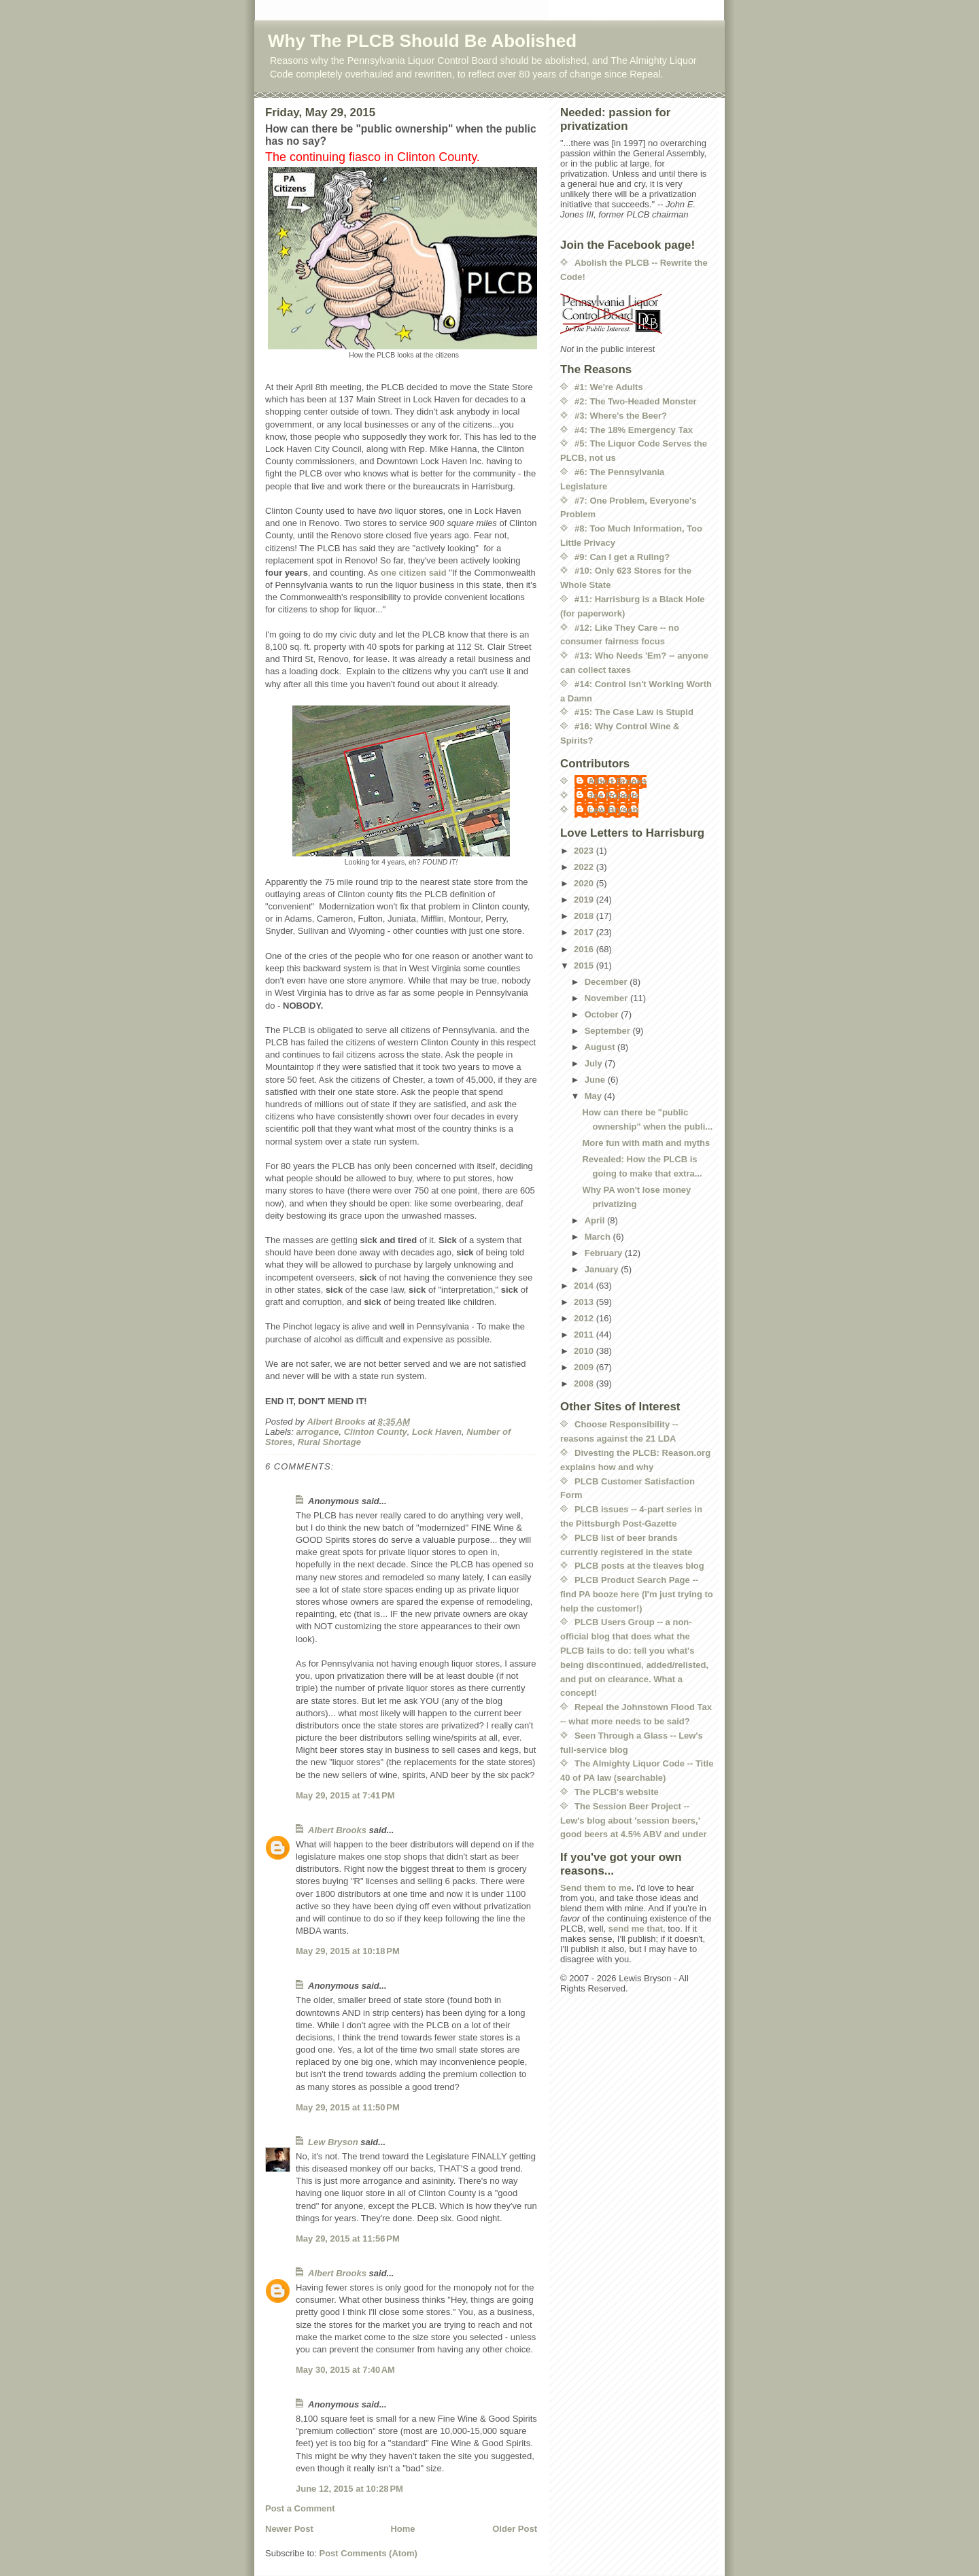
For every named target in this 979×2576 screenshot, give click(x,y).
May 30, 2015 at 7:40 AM (345, 2370)
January (603, 1269)
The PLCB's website (616, 1792)
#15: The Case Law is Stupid (633, 712)
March (599, 1237)
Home (402, 2529)
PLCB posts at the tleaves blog (639, 1566)
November (607, 998)
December (607, 982)
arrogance (317, 1432)
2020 (585, 883)
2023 (585, 851)
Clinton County (375, 1432)
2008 (585, 1383)
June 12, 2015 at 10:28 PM (349, 2489)
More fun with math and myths (646, 1143)
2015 (585, 965)
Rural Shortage (329, 1442)
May (594, 1096)
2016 (585, 949)
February (605, 1253)
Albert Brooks (337, 1830)
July (595, 1063)
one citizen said (414, 573)
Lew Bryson (333, 2142)
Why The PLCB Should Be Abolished (422, 41)
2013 (585, 1302)
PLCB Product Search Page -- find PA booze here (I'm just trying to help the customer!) (636, 1594)
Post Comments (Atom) (368, 2553)
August (601, 1047)
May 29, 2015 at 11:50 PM (348, 2107)
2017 (585, 932)
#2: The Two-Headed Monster (635, 401)
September (609, 1031)
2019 (585, 899)
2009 (585, 1367)
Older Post (514, 2529)
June (596, 1080)
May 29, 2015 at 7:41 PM (345, 1795)
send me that (635, 1929)
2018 (585, 916)
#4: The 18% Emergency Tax (633, 430)
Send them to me (596, 1888)
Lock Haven (437, 1432)
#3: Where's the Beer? (620, 416)
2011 (585, 1334)
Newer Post (289, 2529)
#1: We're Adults (608, 387)
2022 (585, 867)
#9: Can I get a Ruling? (622, 557)
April (596, 1220)
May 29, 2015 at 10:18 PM (348, 1951)
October (603, 1014)
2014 (585, 1286)
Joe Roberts (613, 795)
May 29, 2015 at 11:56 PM (348, 2238)
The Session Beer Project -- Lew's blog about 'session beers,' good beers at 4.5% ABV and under (633, 1820)
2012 (585, 1318)
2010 (585, 1351)
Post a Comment (300, 2508)
